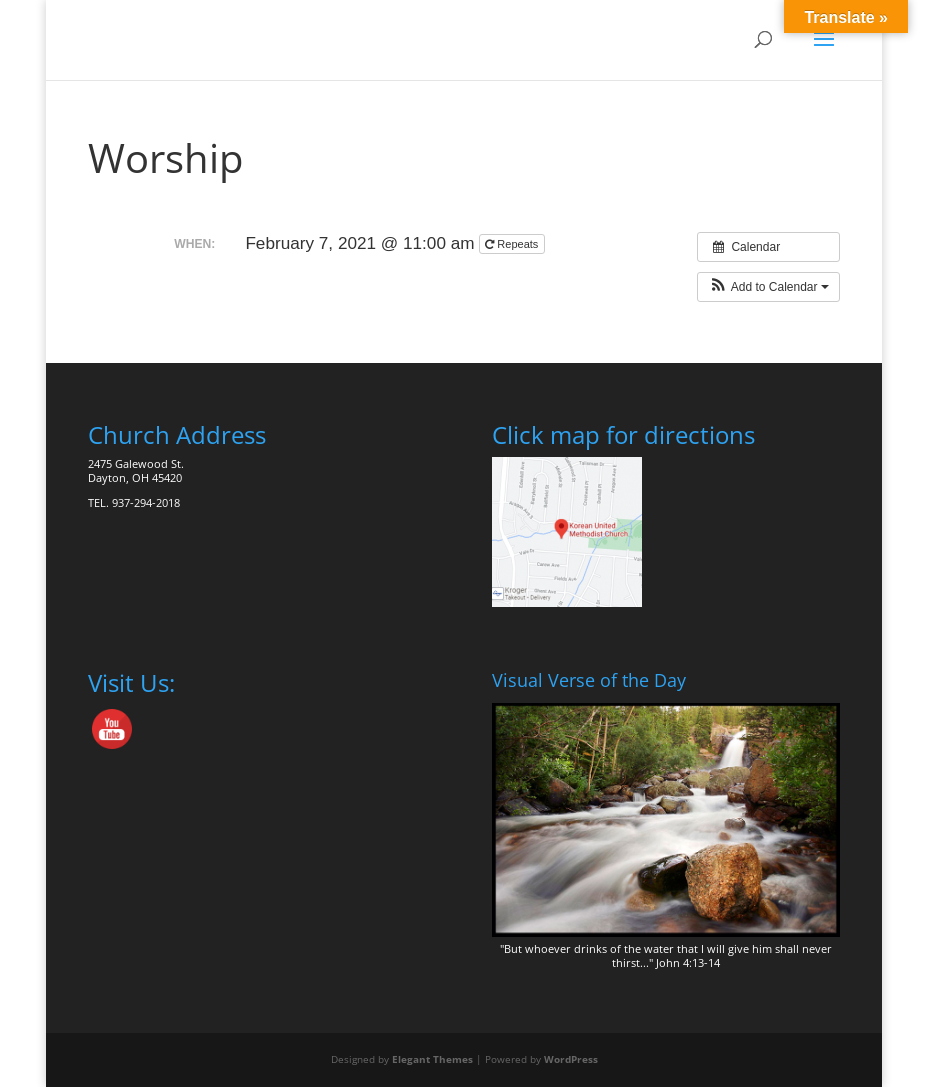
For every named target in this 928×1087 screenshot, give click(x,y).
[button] (768, 287)
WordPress (571, 1059)
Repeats (513, 244)
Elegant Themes (432, 1059)
